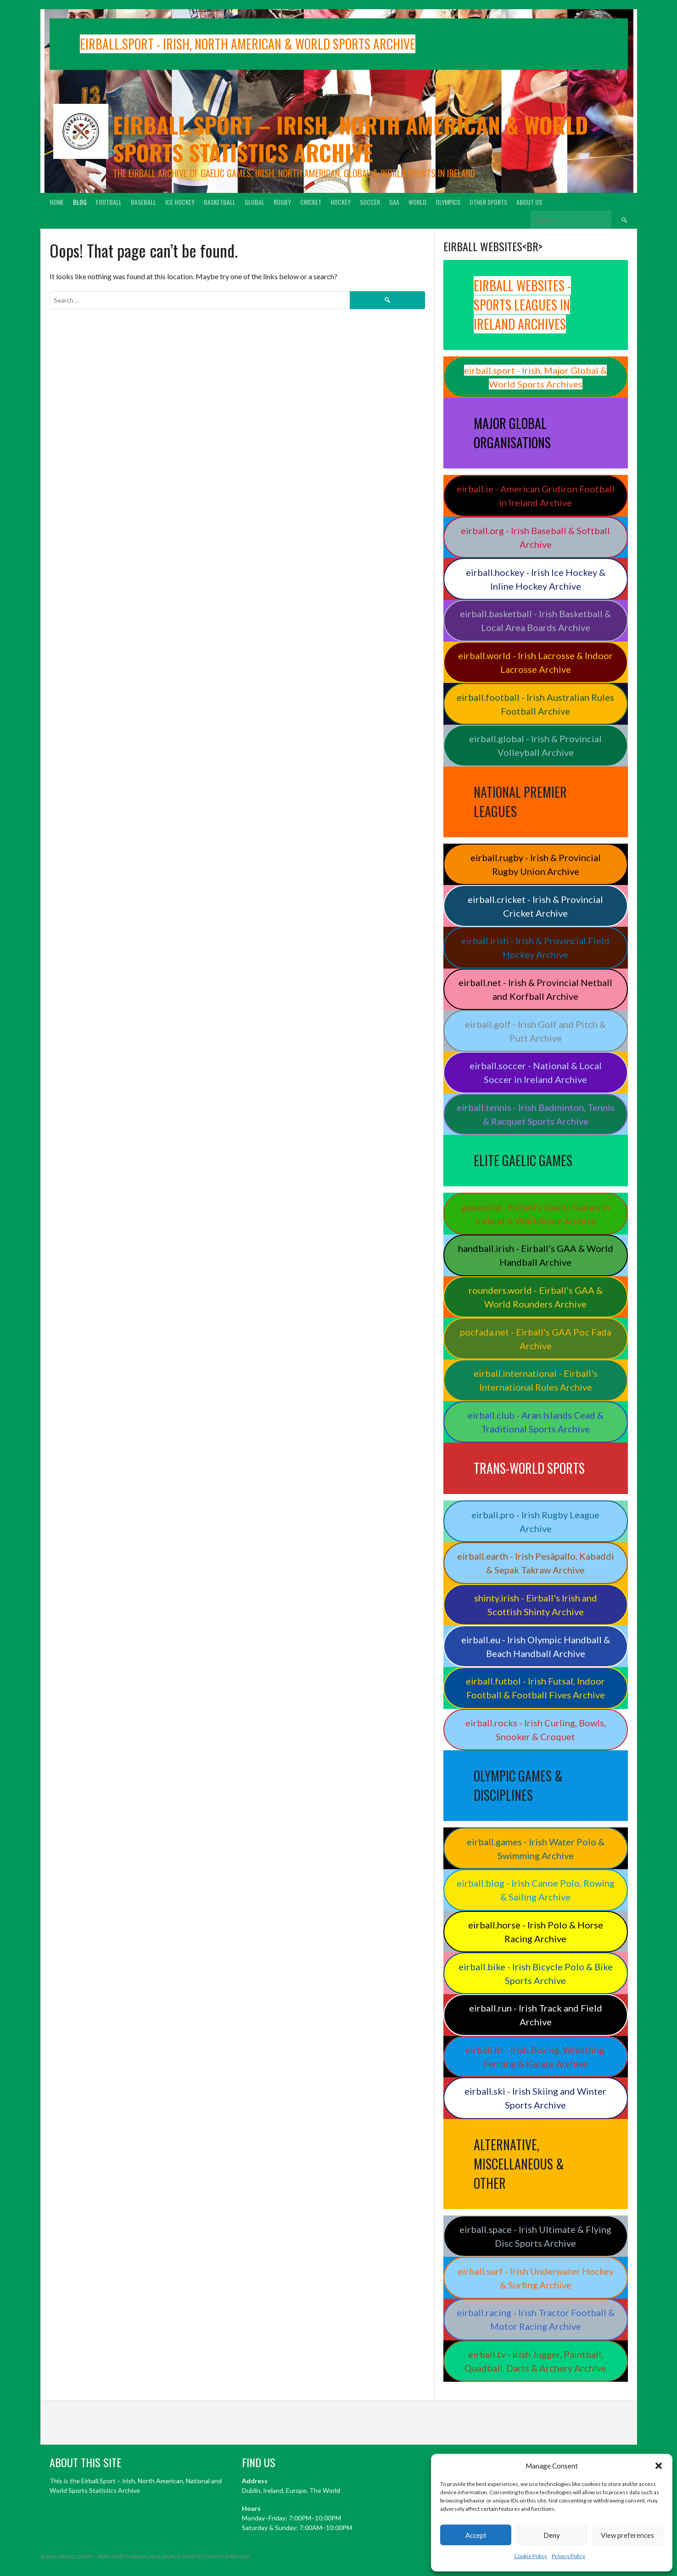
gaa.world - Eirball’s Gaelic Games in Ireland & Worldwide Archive (535, 1213)
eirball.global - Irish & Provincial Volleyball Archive (535, 745)
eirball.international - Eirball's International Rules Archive (536, 1380)
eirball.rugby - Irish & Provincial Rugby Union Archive (535, 864)
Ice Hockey (180, 202)
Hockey (340, 202)
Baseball (143, 202)
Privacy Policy (568, 2556)
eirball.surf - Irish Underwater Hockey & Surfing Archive (536, 2278)
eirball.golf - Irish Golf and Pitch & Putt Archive (535, 1031)
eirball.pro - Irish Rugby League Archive (535, 1521)
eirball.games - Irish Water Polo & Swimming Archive (535, 1848)
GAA (394, 202)
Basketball (219, 202)
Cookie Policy (530, 2556)
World (417, 202)
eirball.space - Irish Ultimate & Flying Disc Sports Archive (535, 2236)
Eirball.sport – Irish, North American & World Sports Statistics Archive (350, 138)
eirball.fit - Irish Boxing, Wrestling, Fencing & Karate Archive (535, 2056)
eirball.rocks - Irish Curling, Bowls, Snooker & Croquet (535, 1729)
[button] (658, 2465)
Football (109, 202)
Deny (551, 2535)
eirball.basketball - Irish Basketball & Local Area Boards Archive (535, 620)
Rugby (282, 202)
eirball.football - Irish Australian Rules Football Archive (535, 704)
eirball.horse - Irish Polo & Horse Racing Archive (535, 1931)
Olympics (448, 202)
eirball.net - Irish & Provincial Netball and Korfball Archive (535, 989)
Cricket (310, 202)
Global (254, 202)
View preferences (627, 2535)
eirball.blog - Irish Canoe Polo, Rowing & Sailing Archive (536, 1889)
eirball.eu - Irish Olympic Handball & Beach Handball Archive (535, 1646)
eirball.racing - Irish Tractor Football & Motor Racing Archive (536, 2319)
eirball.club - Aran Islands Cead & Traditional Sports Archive (536, 1421)
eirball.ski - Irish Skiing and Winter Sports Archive (535, 2098)
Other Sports (488, 202)
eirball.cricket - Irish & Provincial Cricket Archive (535, 906)
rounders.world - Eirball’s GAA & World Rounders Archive (536, 1297)
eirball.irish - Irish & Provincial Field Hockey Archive (535, 947)
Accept (476, 2535)
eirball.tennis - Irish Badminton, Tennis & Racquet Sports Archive (536, 1114)
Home (57, 202)
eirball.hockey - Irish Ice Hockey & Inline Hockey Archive (535, 579)
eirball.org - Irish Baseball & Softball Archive (535, 537)
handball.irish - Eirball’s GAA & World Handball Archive (535, 1255)
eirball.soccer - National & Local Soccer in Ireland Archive (536, 1072)
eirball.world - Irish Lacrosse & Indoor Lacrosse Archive (535, 662)
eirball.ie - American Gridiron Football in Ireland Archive (536, 495)
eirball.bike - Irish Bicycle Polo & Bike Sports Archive (536, 1973)
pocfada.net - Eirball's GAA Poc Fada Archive (535, 1338)
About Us (529, 202)
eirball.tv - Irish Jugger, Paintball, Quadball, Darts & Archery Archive (535, 2361)
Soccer (370, 202)
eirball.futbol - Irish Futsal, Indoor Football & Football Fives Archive (535, 1687)
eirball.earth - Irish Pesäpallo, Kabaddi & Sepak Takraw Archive (535, 1562)
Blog (80, 202)
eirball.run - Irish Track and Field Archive (535, 2014)
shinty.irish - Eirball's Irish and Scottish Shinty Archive (535, 1604)
